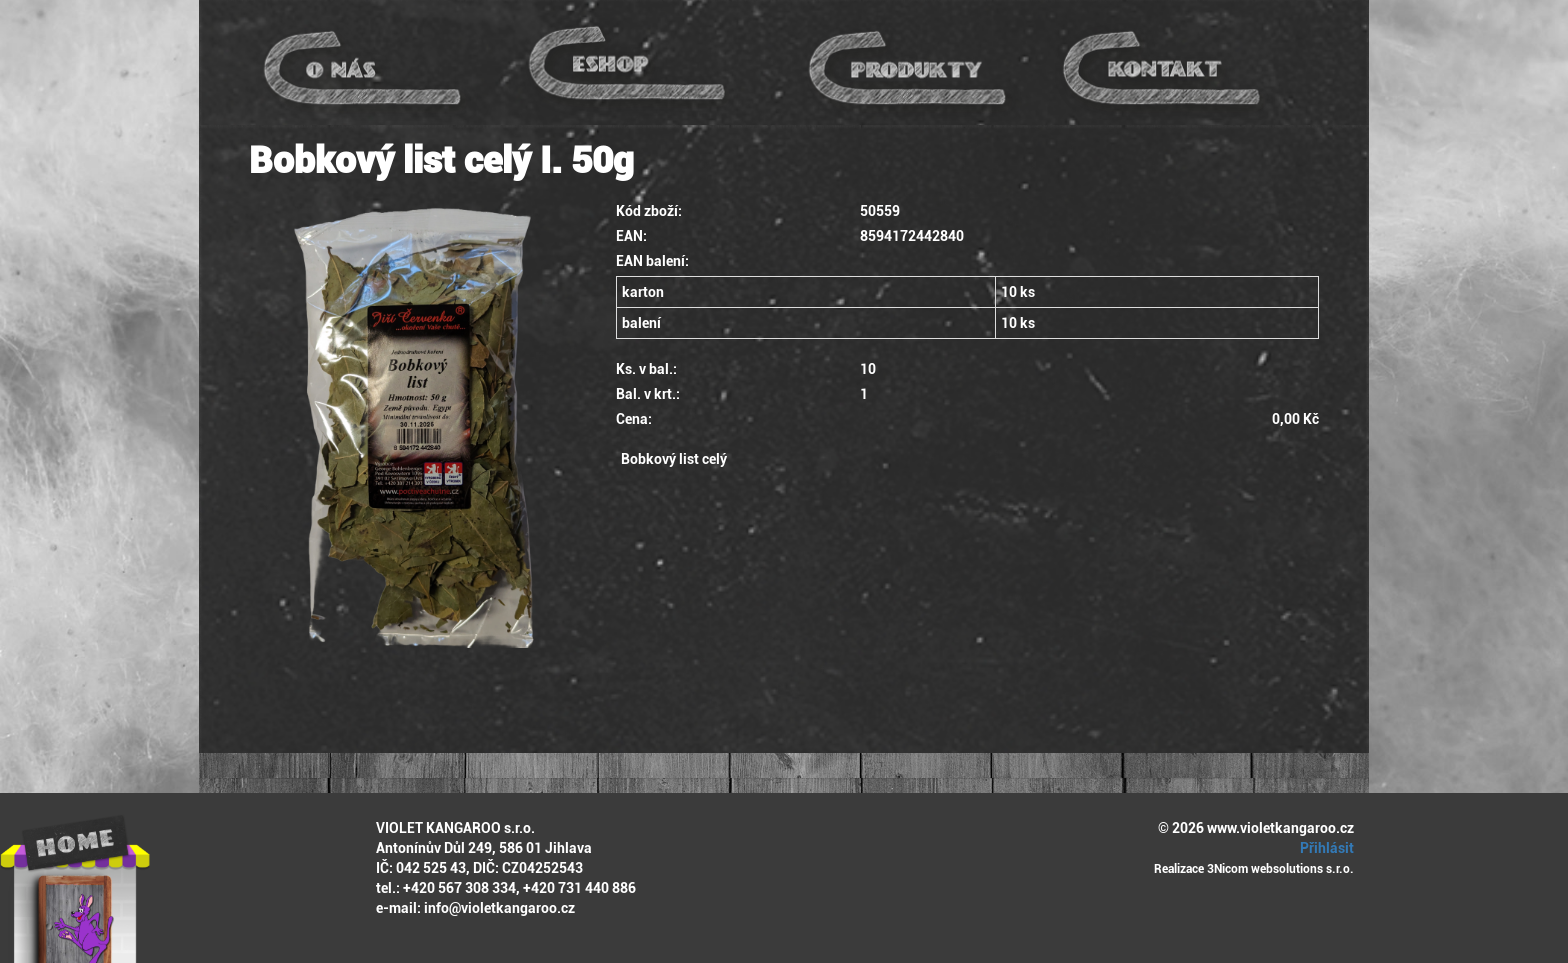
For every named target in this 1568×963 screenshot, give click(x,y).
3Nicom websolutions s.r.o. (1280, 869)
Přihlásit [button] (1324, 848)
